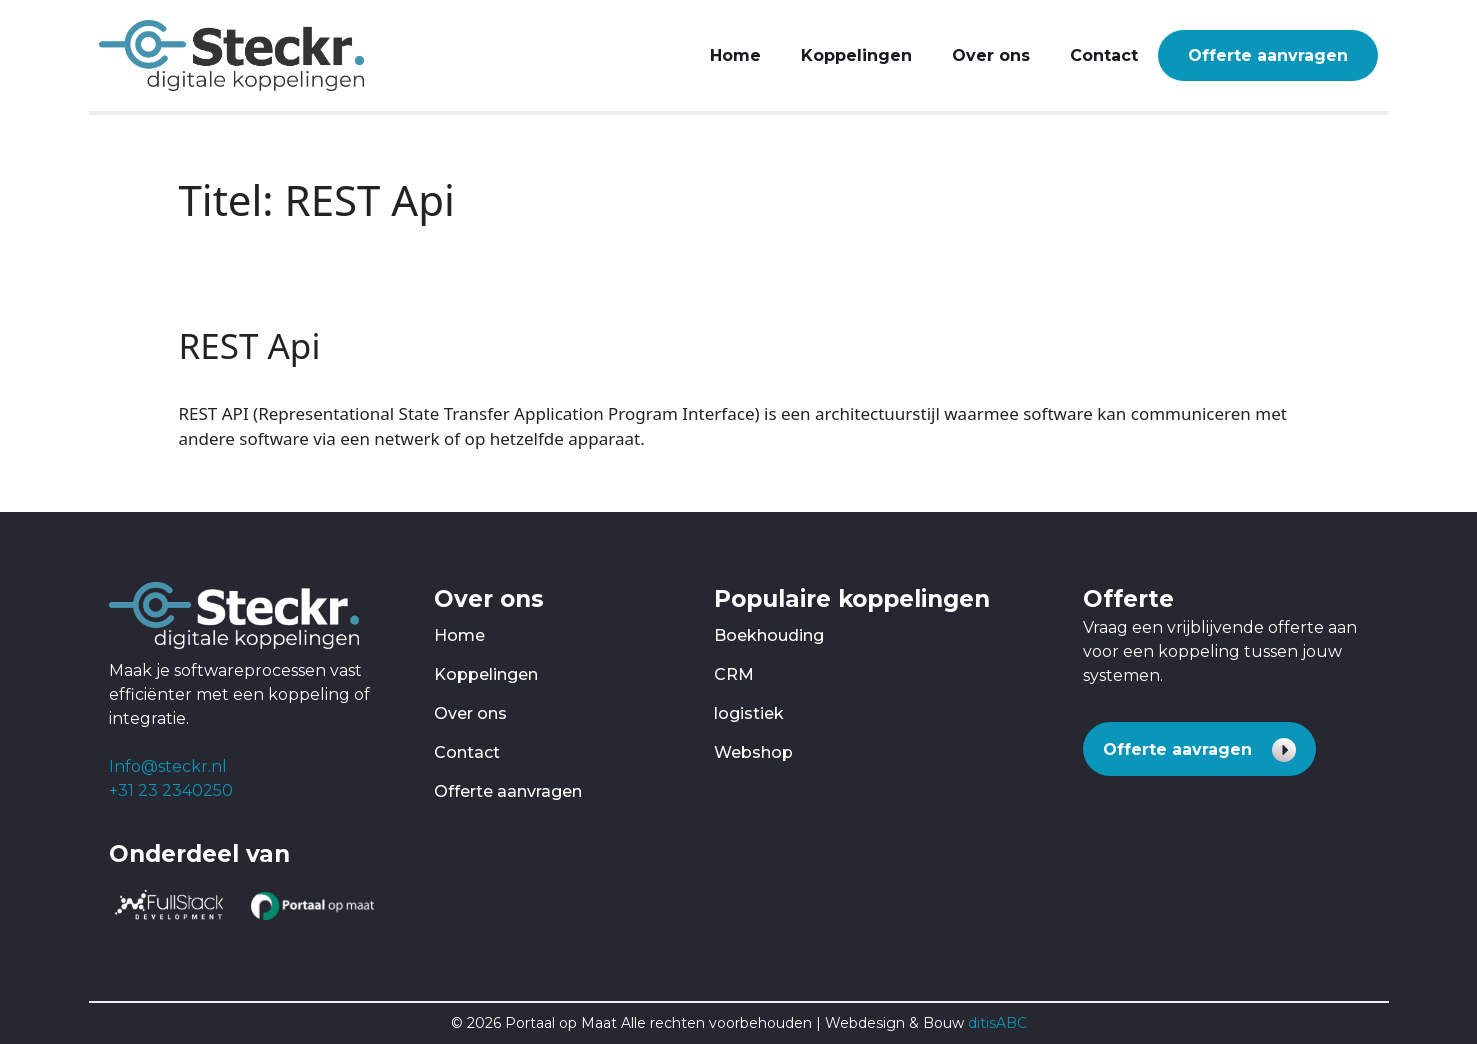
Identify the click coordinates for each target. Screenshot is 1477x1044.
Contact (1104, 55)
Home (735, 55)
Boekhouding (769, 635)
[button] (1199, 749)
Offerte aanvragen (1268, 55)
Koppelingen (856, 55)
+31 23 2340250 (171, 790)
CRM (734, 674)
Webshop (753, 752)
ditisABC (997, 1023)
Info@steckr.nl (168, 766)
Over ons (991, 55)
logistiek (749, 713)
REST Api (250, 345)
